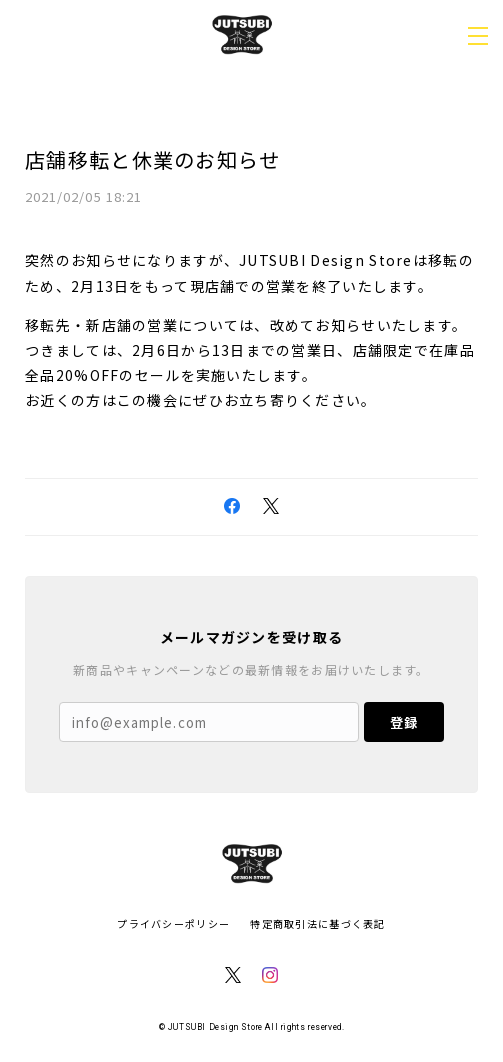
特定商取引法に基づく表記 (317, 923)
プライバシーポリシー (173, 923)
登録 (404, 722)
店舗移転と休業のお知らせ (152, 159)
